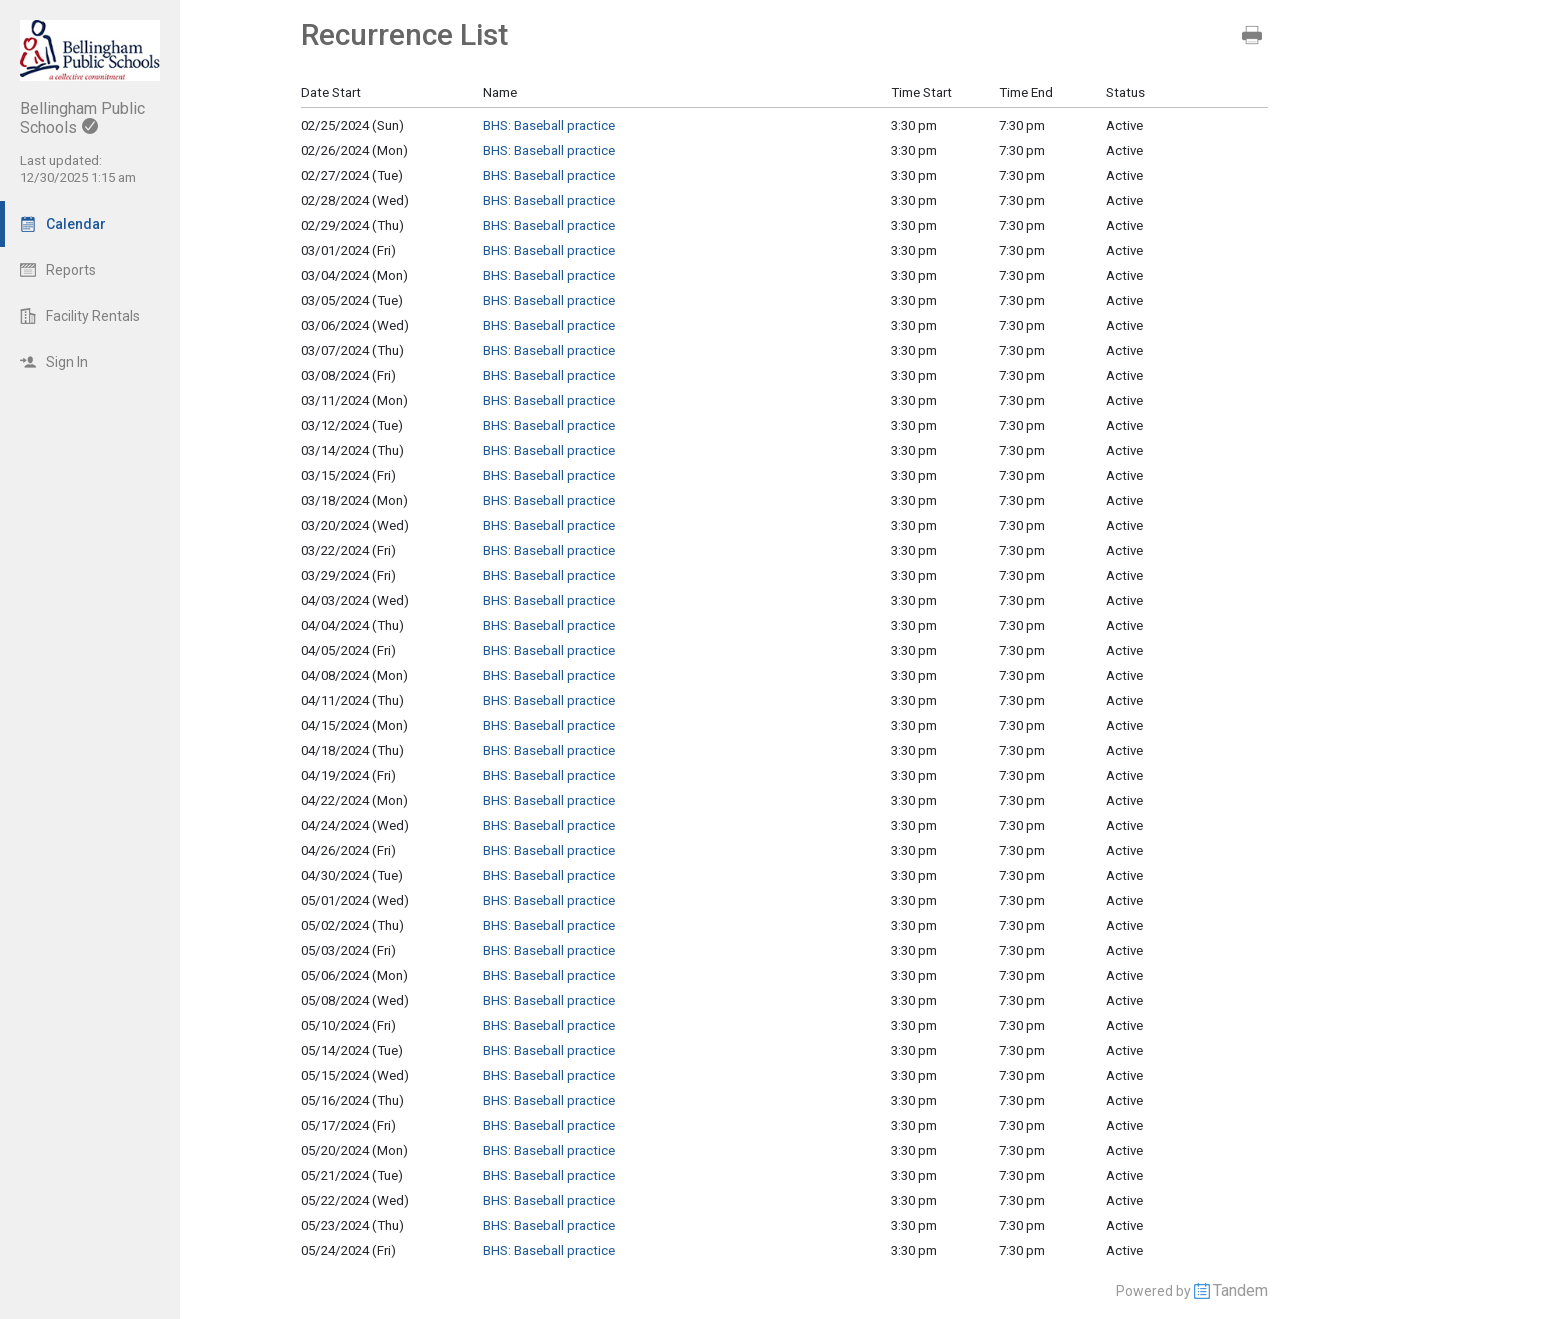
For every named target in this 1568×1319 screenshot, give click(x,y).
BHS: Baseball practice (549, 125)
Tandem (1240, 1290)
